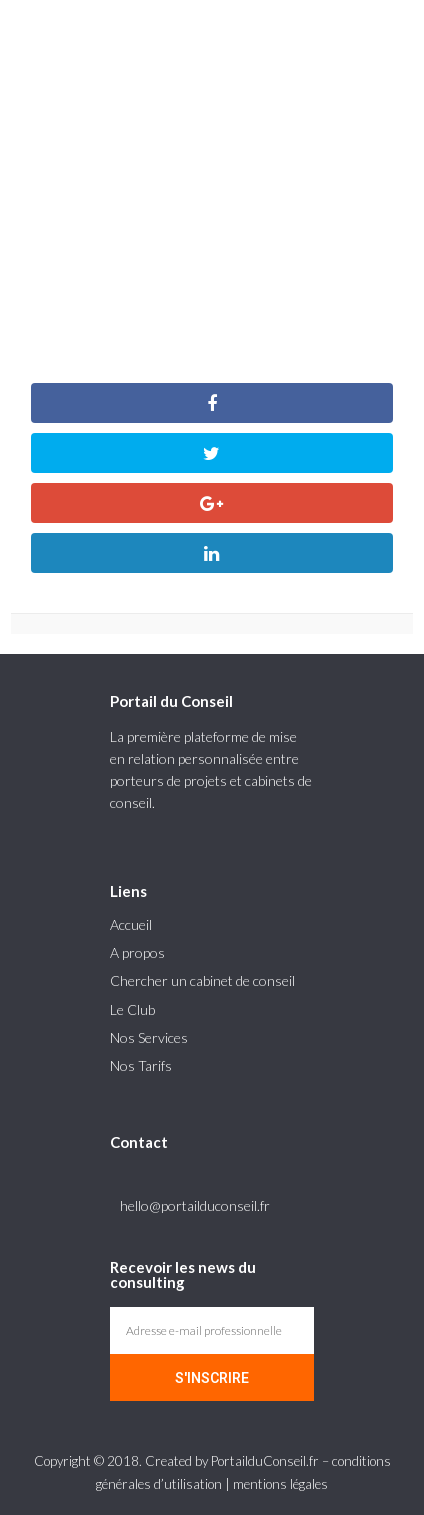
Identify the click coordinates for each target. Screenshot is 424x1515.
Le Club (132, 1009)
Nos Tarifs (141, 1065)
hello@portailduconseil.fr (195, 1205)
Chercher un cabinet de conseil (202, 980)
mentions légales (280, 1484)
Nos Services (149, 1037)
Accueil (131, 924)
